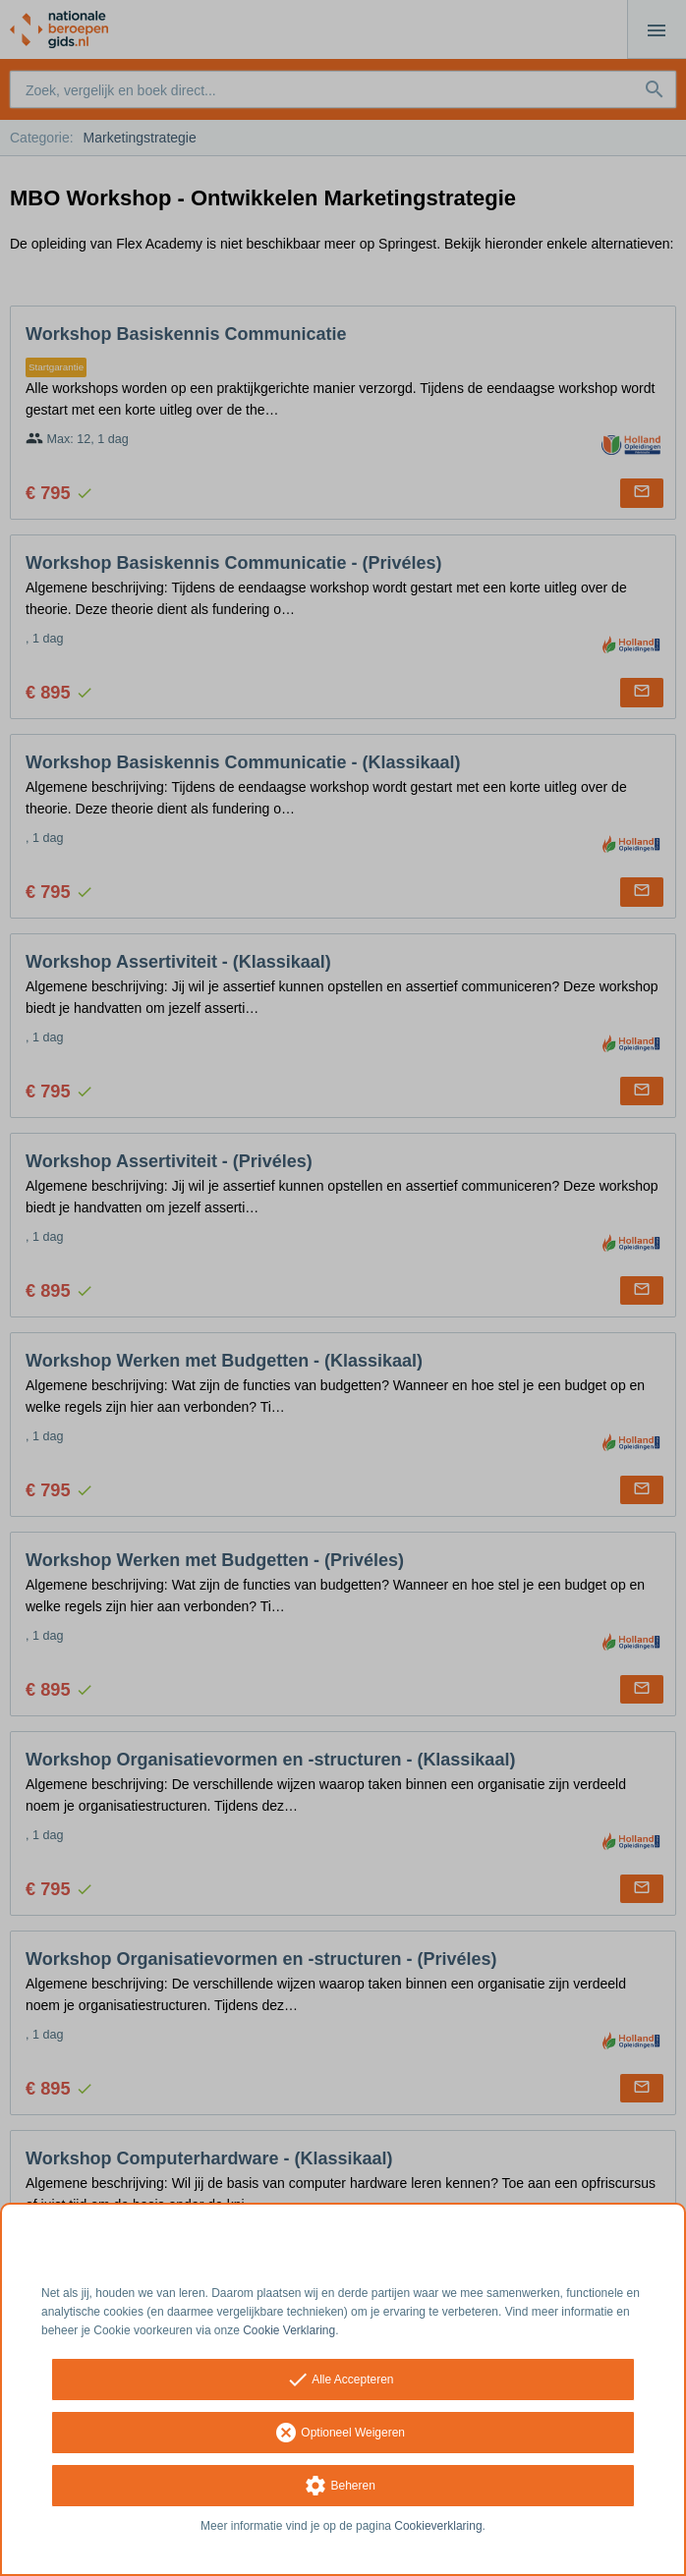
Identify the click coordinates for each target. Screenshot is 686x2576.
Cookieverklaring (438, 2526)
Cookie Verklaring (289, 2330)
